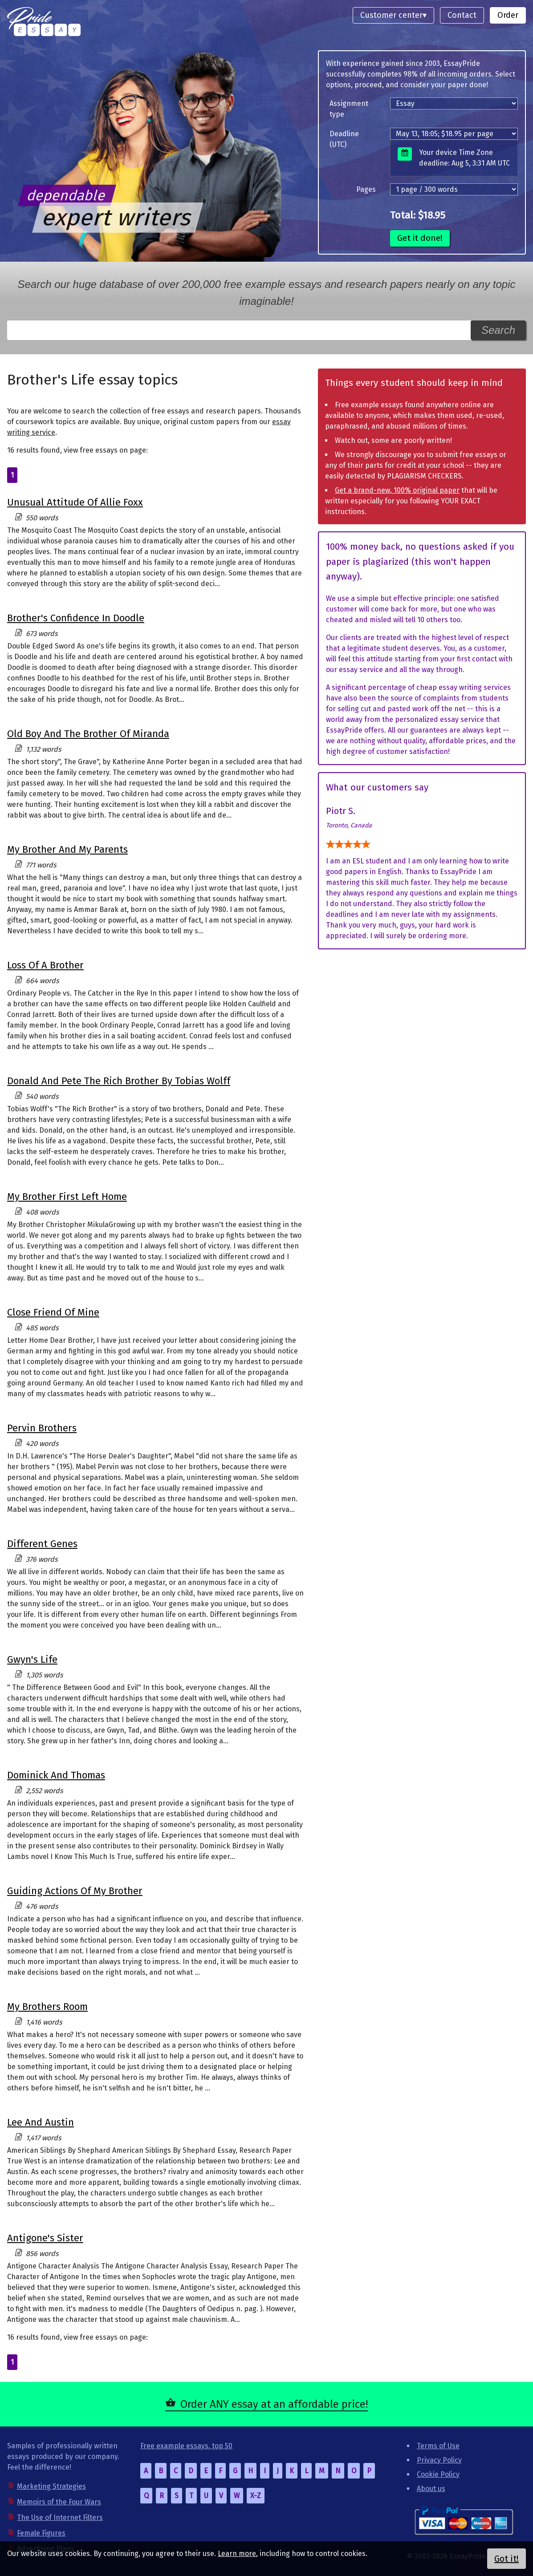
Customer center (391, 15)
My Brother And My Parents (67, 849)
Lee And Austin (40, 2122)
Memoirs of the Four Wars (59, 2502)
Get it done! (420, 238)
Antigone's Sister (45, 2238)
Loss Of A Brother (45, 965)
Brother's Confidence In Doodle (75, 618)
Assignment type (349, 108)
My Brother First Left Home (67, 1197)
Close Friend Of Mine (53, 1312)
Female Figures (41, 2533)
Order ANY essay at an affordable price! (274, 2404)
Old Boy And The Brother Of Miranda (88, 734)
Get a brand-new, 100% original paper (397, 490)
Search (498, 330)
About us (431, 2488)
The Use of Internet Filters (60, 2517)
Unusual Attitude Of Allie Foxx (75, 502)
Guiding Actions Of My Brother (74, 1891)
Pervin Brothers (42, 1428)
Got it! (506, 2558)
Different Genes (42, 1544)
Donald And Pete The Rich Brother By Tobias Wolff (118, 1081)
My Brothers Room (47, 2007)
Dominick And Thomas (56, 1775)
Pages (366, 189)
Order (507, 15)
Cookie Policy (438, 2474)
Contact (462, 15)
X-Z (255, 2495)
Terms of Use (438, 2446)
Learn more (237, 2553)
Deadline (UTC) (344, 139)
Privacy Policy (439, 2460)
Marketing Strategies (51, 2486)
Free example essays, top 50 (186, 2446)
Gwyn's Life (32, 1659)
